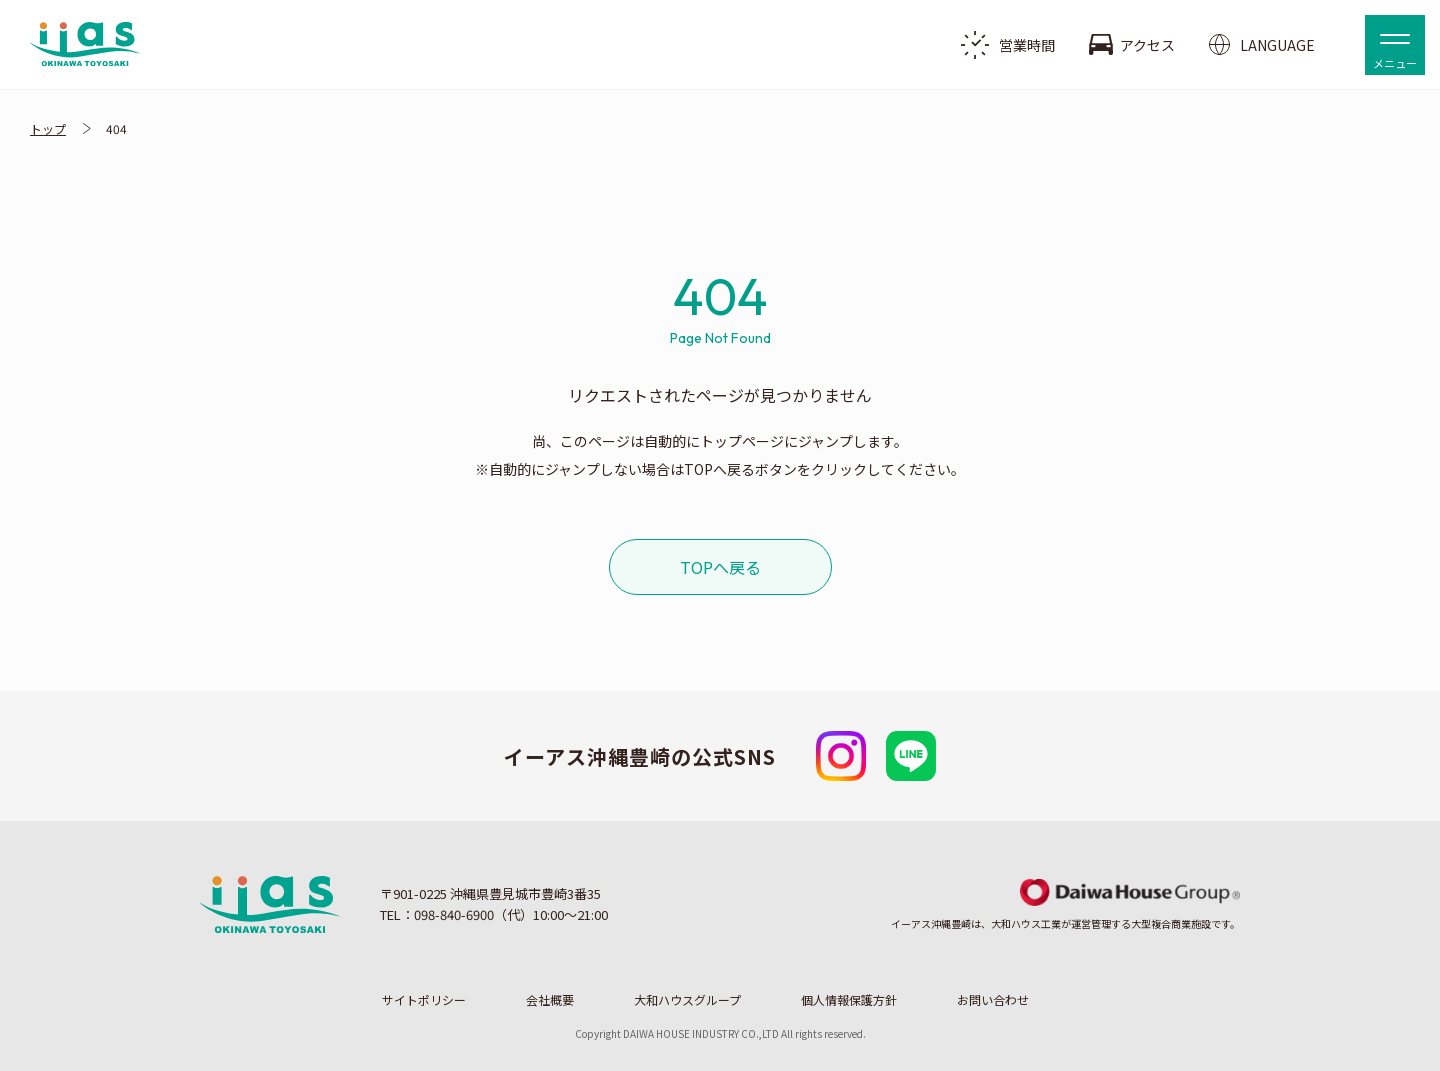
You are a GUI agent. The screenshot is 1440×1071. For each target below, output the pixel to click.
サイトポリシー (424, 1000)
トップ (48, 128)
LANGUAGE (1262, 44)
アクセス (1132, 44)
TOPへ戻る (720, 567)
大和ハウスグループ (687, 1000)
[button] (1395, 45)
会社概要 (550, 1000)
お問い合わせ (993, 1000)
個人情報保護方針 (849, 1000)
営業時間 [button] (1008, 45)
